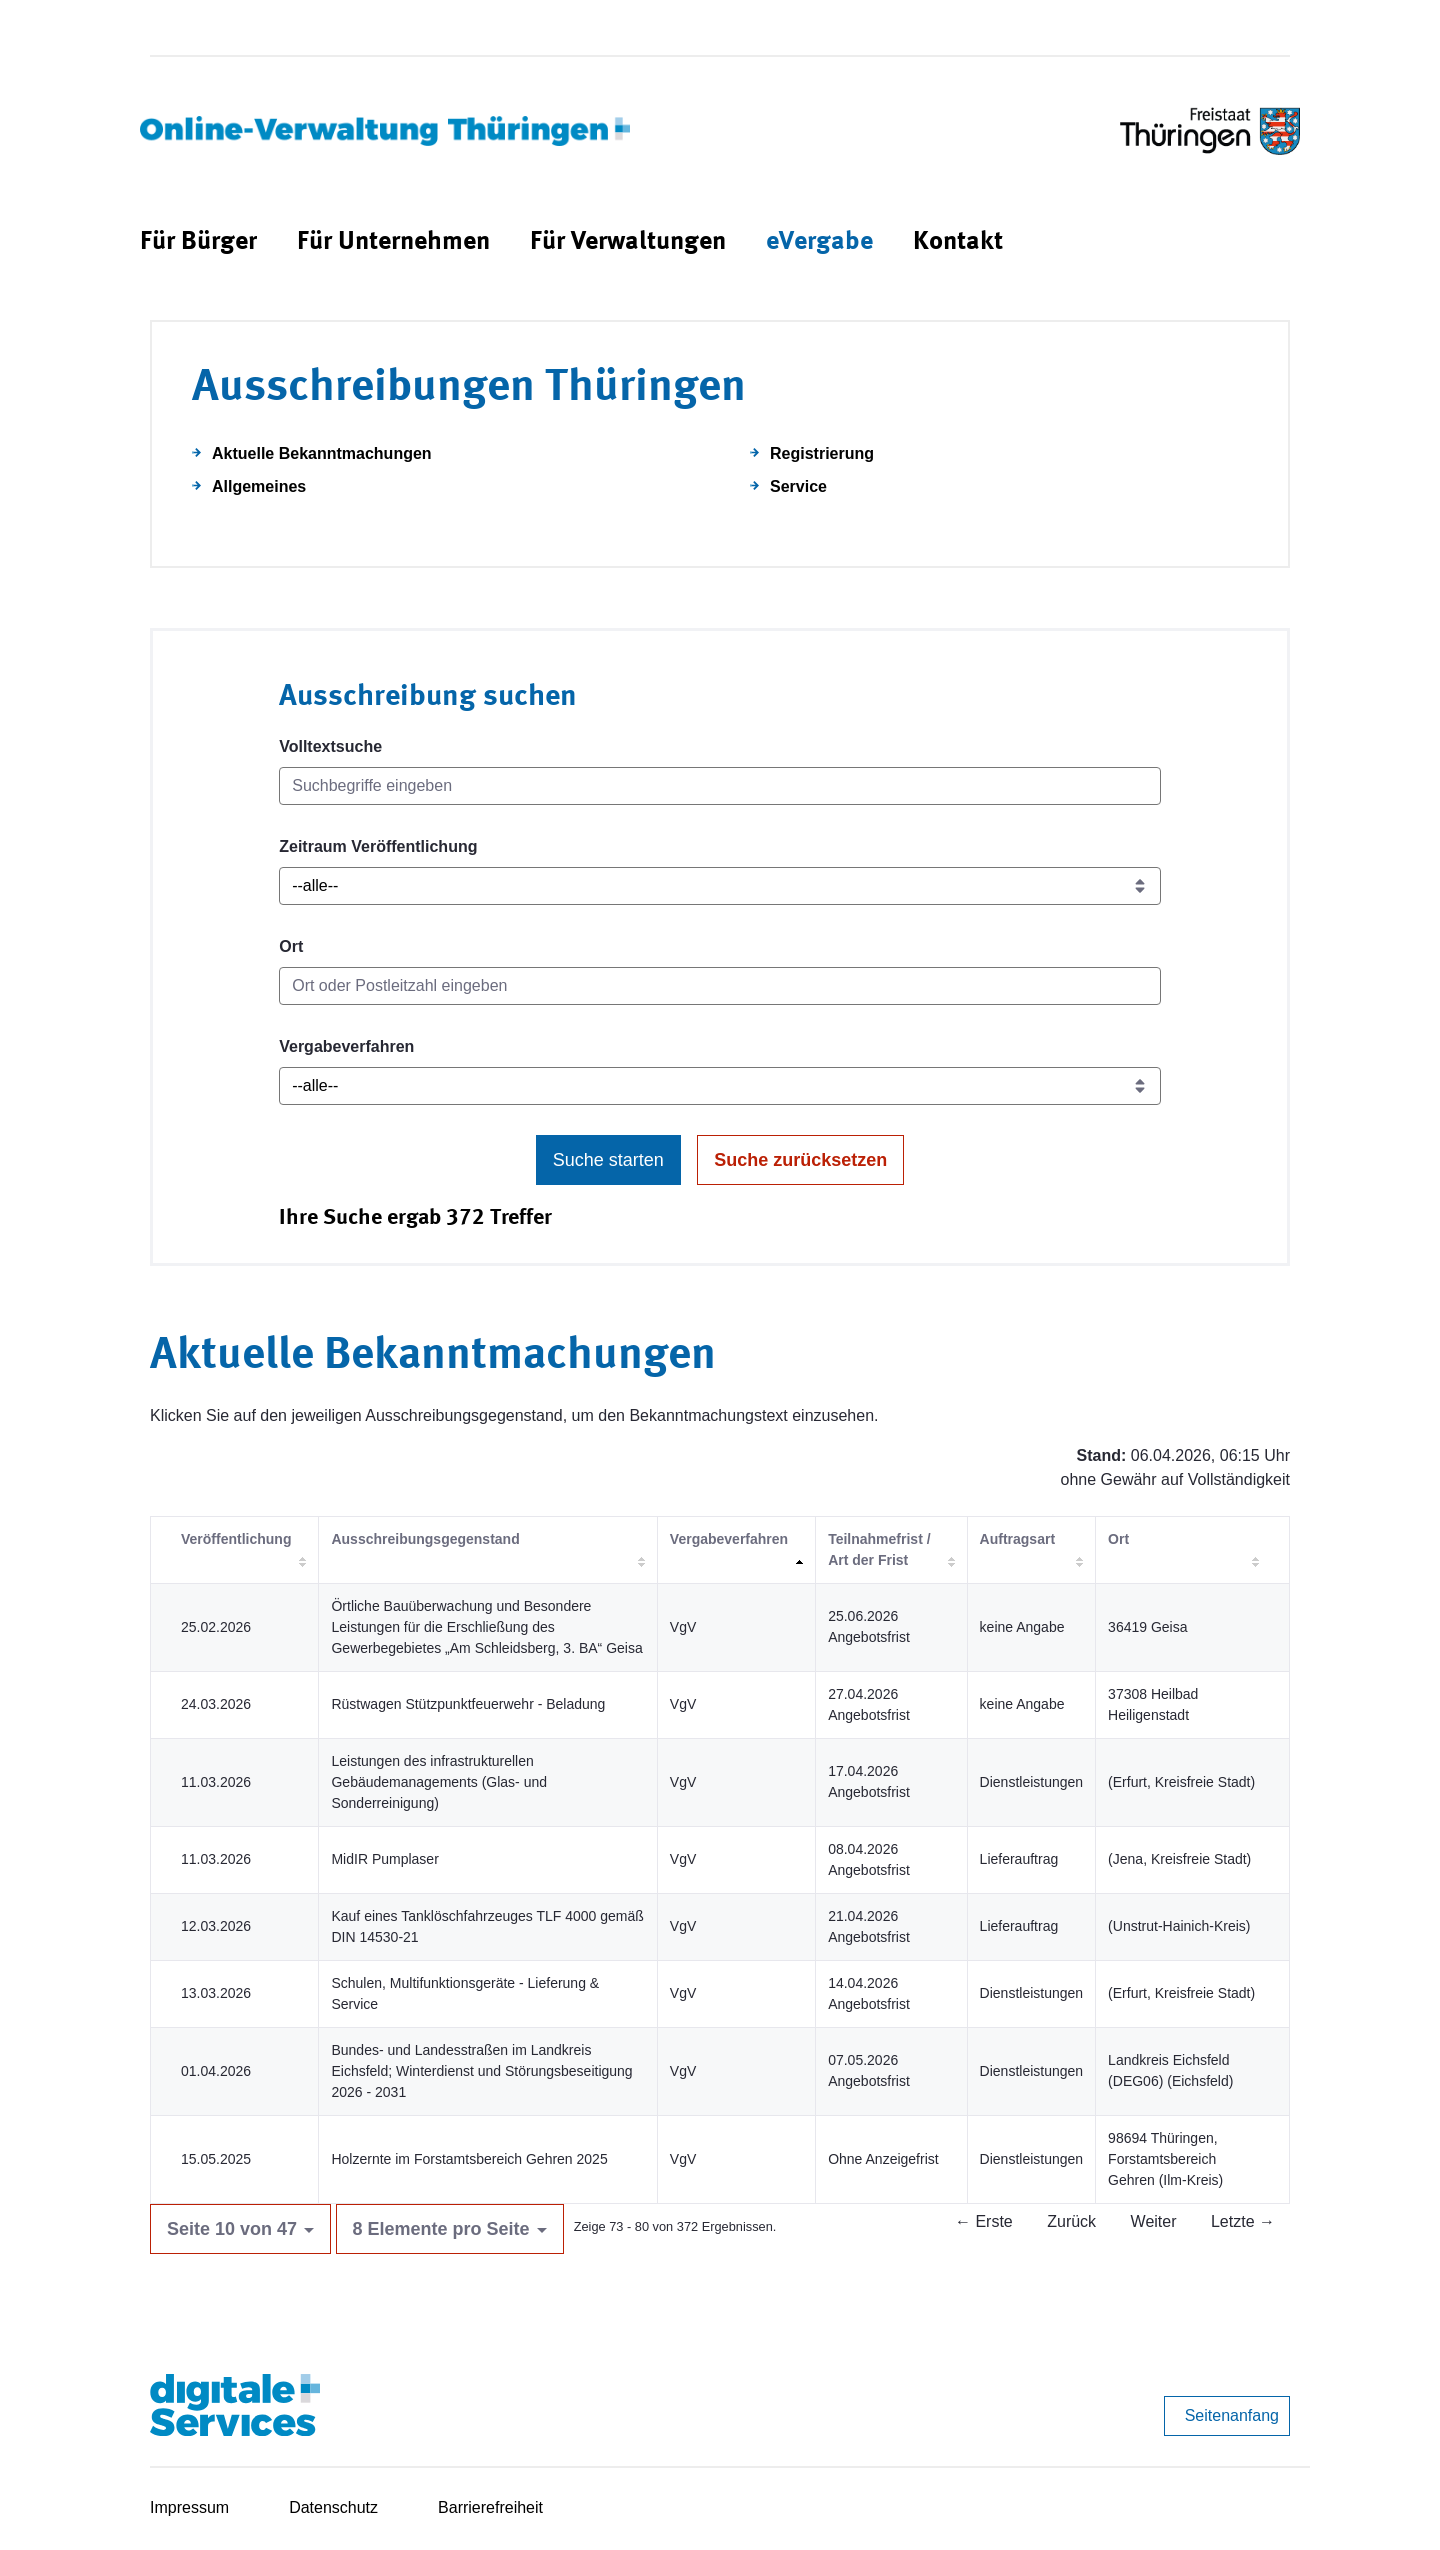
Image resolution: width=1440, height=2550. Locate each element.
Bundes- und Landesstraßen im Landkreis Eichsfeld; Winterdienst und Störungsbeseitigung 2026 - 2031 (481, 2071)
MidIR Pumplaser (384, 1859)
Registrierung (822, 453)
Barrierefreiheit (490, 2507)
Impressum (189, 2507)
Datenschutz (333, 2507)
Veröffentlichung (236, 1539)
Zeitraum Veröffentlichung (378, 846)
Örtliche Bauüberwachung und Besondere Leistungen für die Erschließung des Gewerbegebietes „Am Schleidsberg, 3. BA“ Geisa (486, 1627)
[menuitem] (198, 242)
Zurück (1071, 2221)
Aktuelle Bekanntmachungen (322, 453)
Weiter (1154, 2221)
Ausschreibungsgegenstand (425, 1539)
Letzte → (1243, 2221)
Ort (291, 946)
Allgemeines (259, 486)
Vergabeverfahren (346, 1046)
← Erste (984, 2221)
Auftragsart (1017, 1539)
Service (798, 486)
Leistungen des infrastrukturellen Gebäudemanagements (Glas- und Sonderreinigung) (439, 1782)
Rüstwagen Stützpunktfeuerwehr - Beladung (468, 1704)
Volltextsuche (330, 746)
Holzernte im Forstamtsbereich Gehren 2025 (469, 2159)
